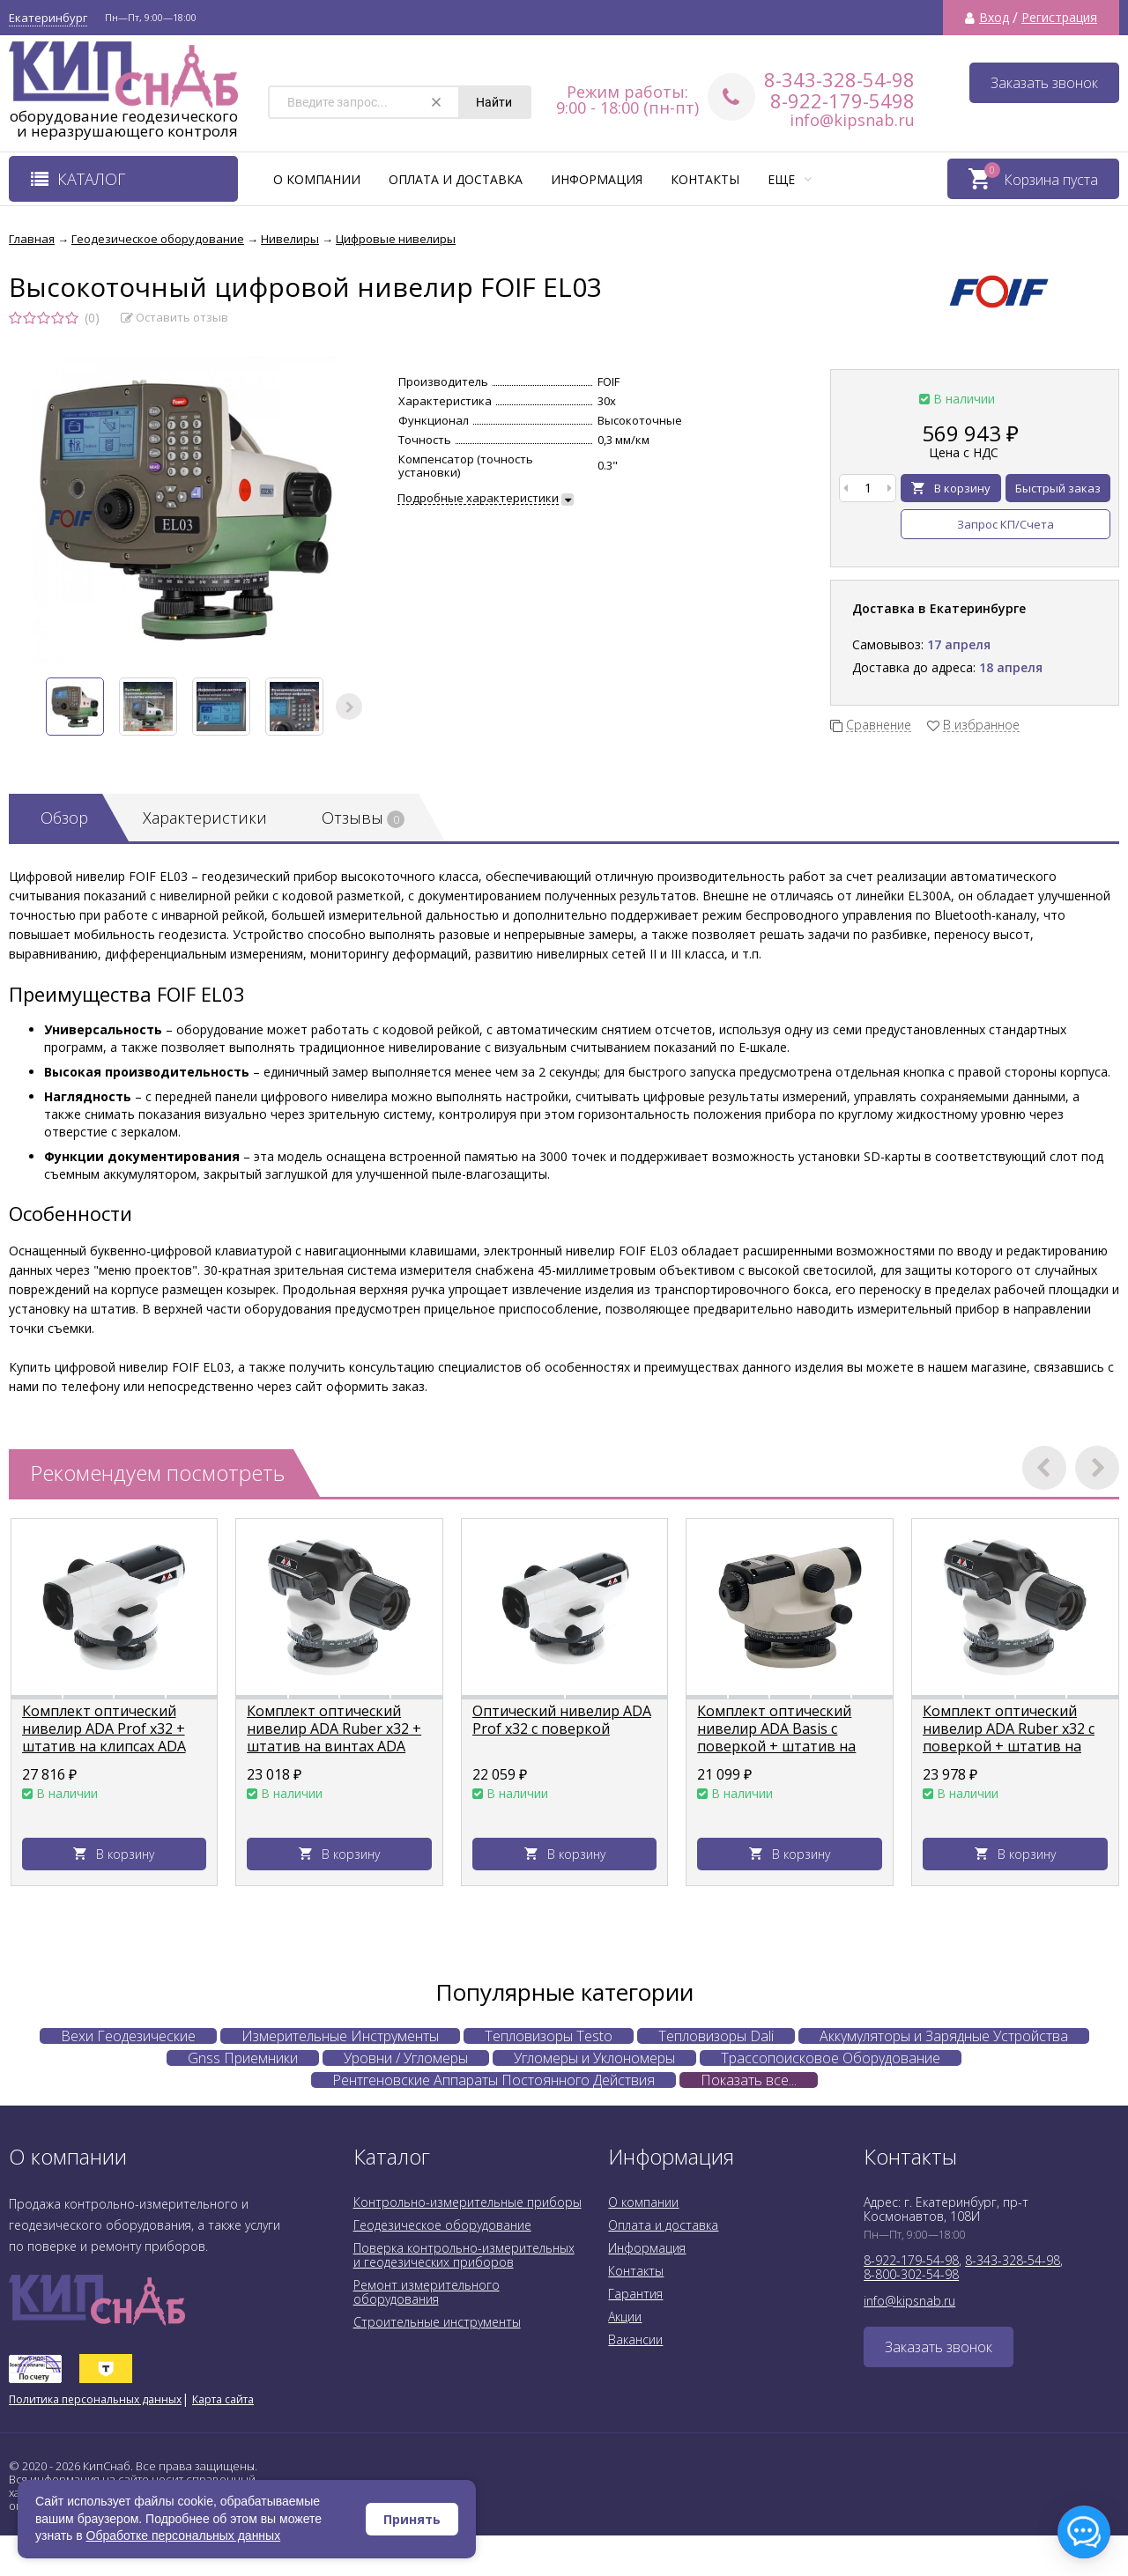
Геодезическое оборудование (442, 2225)
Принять (412, 2519)
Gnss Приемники (243, 2058)
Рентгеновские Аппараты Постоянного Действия (493, 2080)
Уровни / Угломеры (406, 2058)
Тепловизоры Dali (716, 2036)
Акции (625, 2316)
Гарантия (635, 2293)
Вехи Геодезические (128, 2036)
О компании (316, 179)
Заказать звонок (1044, 83)
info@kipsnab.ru (852, 120)
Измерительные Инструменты (340, 2036)
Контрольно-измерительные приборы (467, 2202)
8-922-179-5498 (842, 100)
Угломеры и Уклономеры (594, 2058)
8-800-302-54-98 (911, 2274)
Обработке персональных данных (183, 2535)
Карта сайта (223, 2399)
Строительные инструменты (437, 2321)
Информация (596, 179)
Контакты (705, 179)
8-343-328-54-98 (839, 79)
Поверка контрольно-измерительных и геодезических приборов (464, 2254)
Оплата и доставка (456, 179)
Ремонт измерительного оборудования (426, 2291)
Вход (994, 18)
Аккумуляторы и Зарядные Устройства (944, 2036)
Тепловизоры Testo (548, 2036)
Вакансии (635, 2339)
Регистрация (1059, 18)
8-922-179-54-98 (911, 2260)
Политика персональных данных (95, 2399)
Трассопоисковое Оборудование (830, 2058)
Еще (790, 179)
